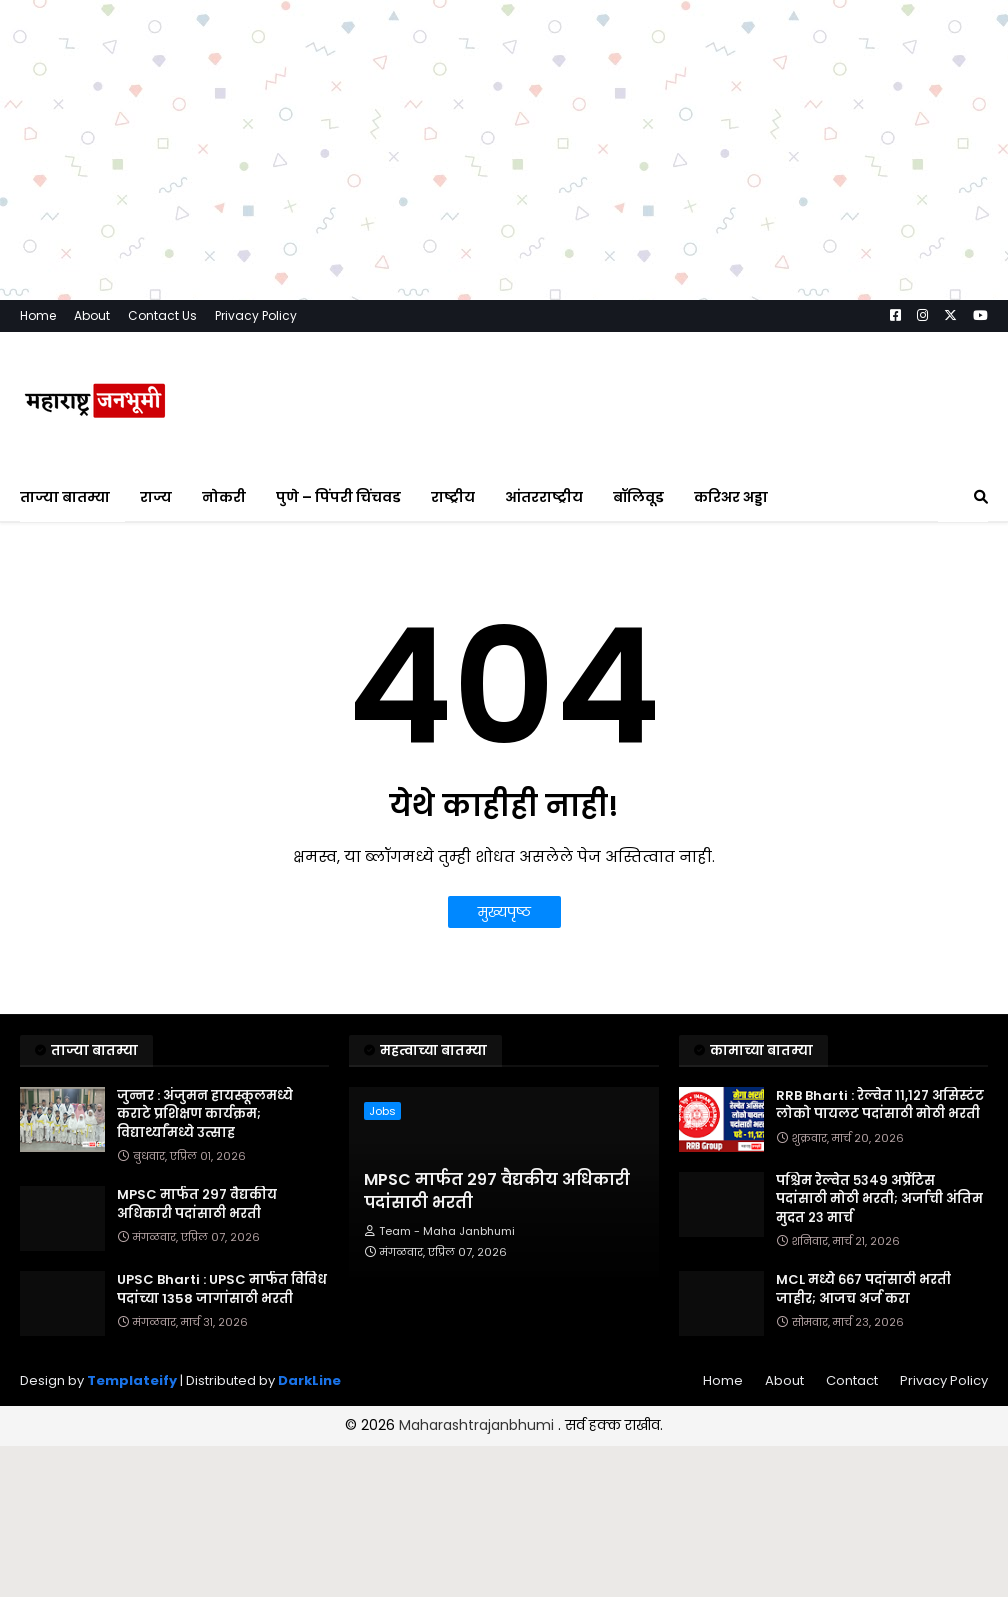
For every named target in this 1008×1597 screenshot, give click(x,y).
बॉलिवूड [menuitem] (638, 497)
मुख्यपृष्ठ (504, 912)
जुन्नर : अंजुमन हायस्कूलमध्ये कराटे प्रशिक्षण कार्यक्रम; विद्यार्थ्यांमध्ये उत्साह (205, 1114)
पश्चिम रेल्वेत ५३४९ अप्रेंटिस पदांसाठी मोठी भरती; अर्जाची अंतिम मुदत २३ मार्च (879, 1199)
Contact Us (162, 315)
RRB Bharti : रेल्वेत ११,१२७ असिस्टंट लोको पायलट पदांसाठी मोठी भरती (880, 1105)
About (92, 315)
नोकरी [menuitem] (224, 497)
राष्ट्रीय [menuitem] (453, 497)
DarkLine (309, 1380)
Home (38, 315)
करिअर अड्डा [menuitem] (731, 497)
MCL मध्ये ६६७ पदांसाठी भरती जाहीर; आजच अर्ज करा (863, 1289)
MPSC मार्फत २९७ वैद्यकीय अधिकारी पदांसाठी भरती (197, 1204)
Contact (852, 1380)
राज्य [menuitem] (156, 497)
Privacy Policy (256, 315)
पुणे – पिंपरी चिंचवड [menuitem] (338, 497)
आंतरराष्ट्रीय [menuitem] (544, 497)
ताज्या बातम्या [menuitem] (65, 497)
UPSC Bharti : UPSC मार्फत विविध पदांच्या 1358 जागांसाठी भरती (222, 1289)
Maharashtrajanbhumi (478, 1425)
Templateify (132, 1380)
